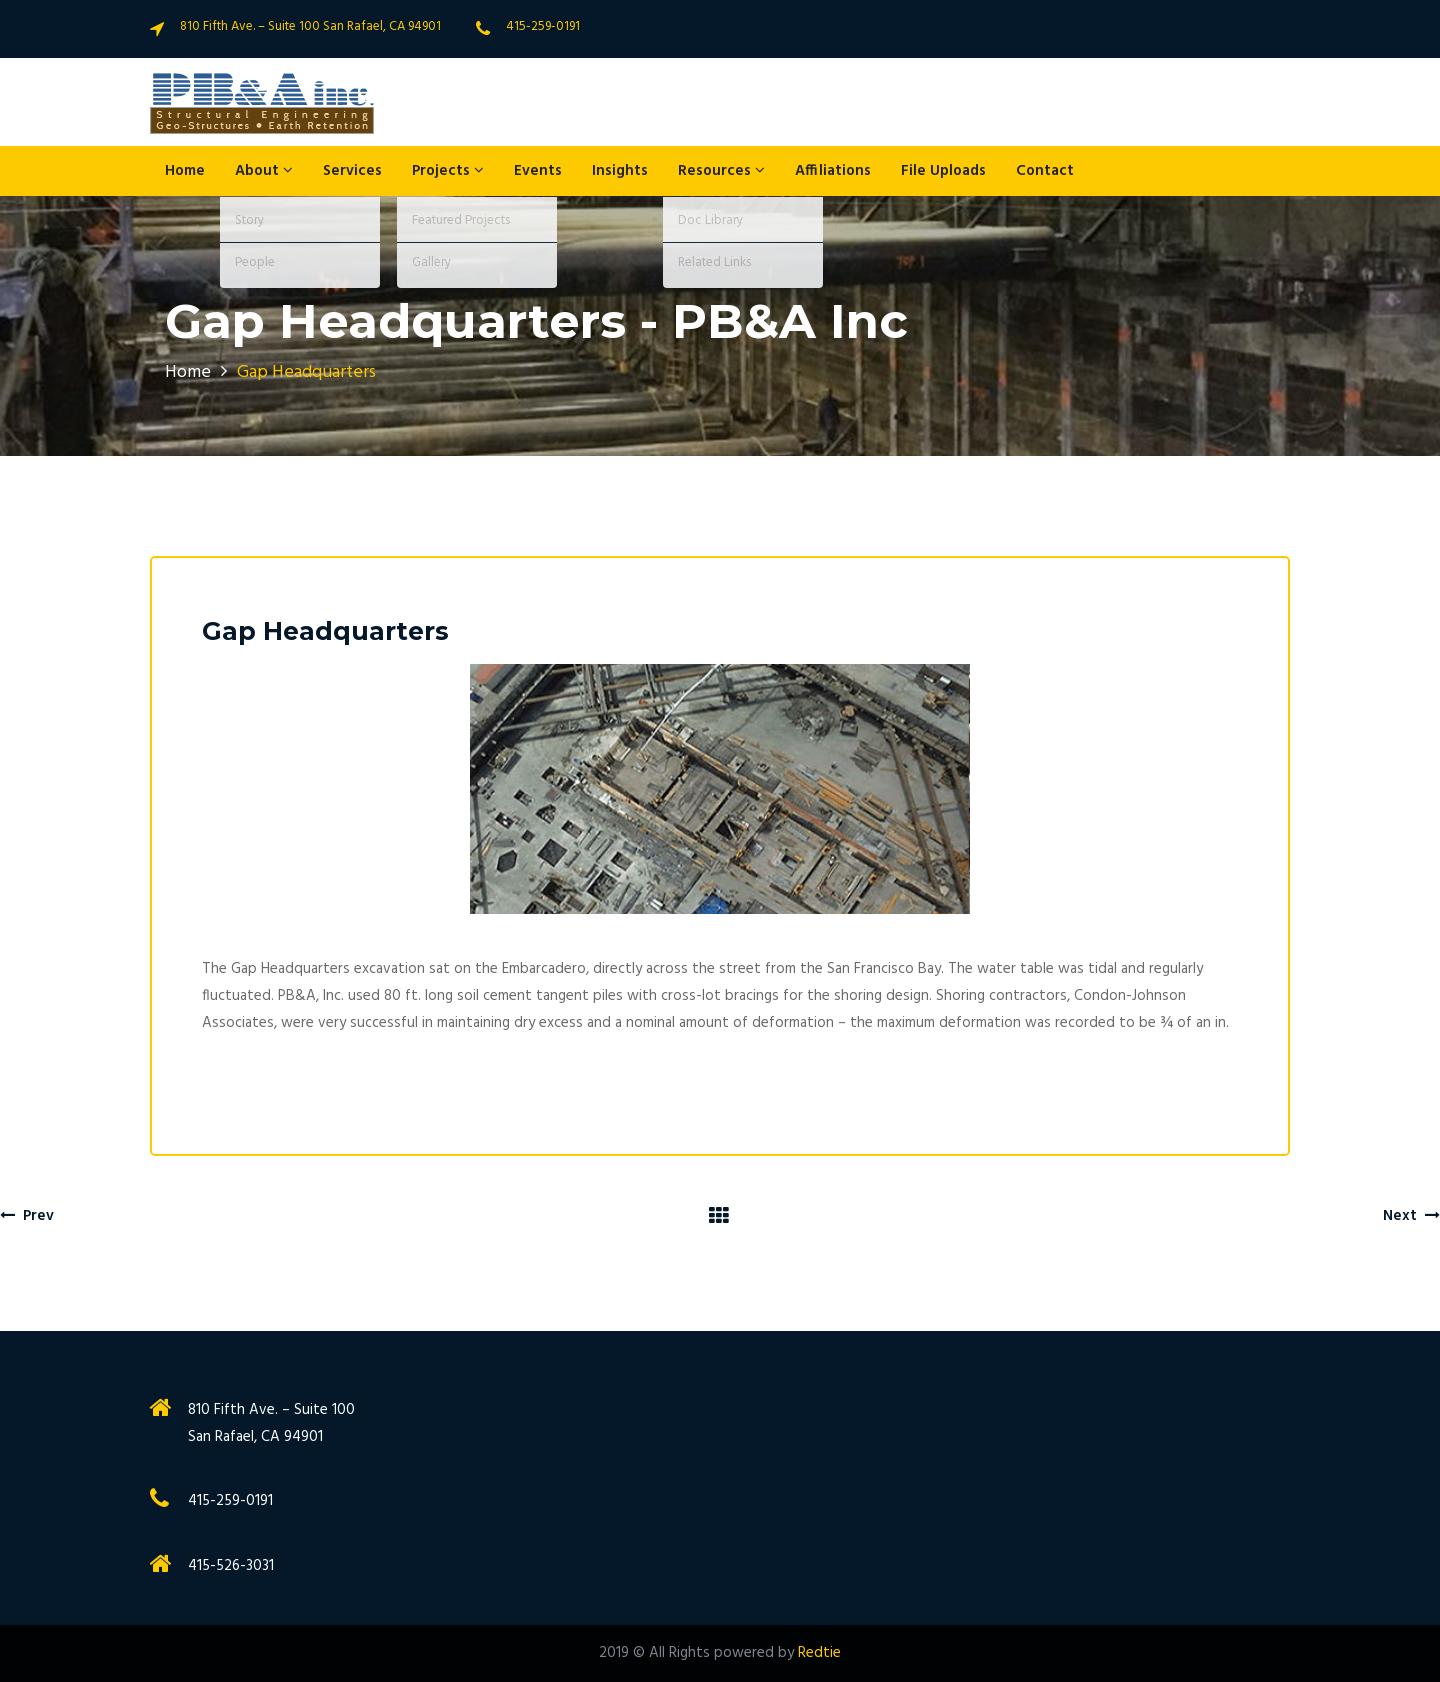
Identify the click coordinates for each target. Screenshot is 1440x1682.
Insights (620, 171)
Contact (1045, 171)
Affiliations (833, 171)
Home (185, 171)
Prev (27, 1216)
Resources (721, 171)
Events (538, 171)
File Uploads (943, 171)
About (264, 171)
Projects (448, 171)
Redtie (819, 1653)
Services (352, 171)
